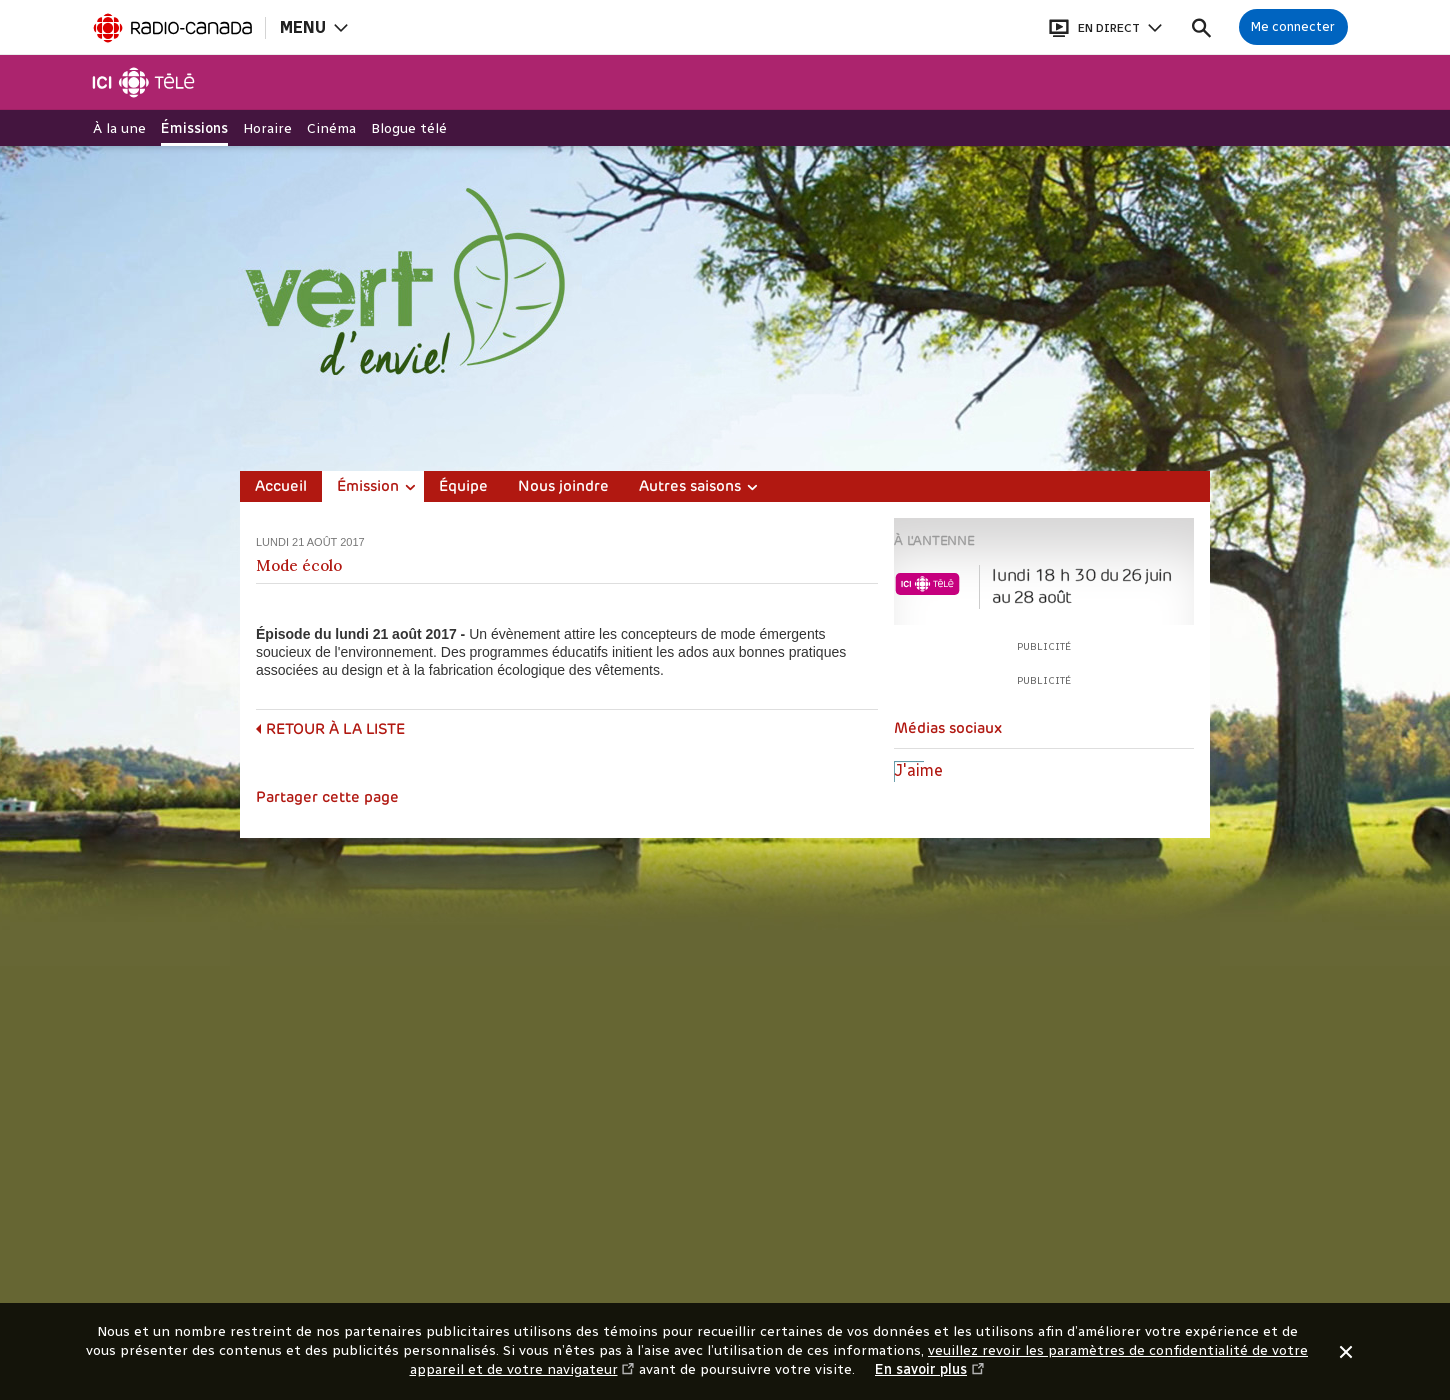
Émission (368, 487)
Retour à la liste (335, 730)
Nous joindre (563, 487)
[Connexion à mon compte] (1293, 27)
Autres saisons (690, 487)
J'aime (918, 770)
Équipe (463, 487)
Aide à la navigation (0, 0)
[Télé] (144, 82)
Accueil (281, 487)
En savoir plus (930, 1370)
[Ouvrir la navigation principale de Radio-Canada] (313, 27)
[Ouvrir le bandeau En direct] (1105, 27)
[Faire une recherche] (1201, 27)
